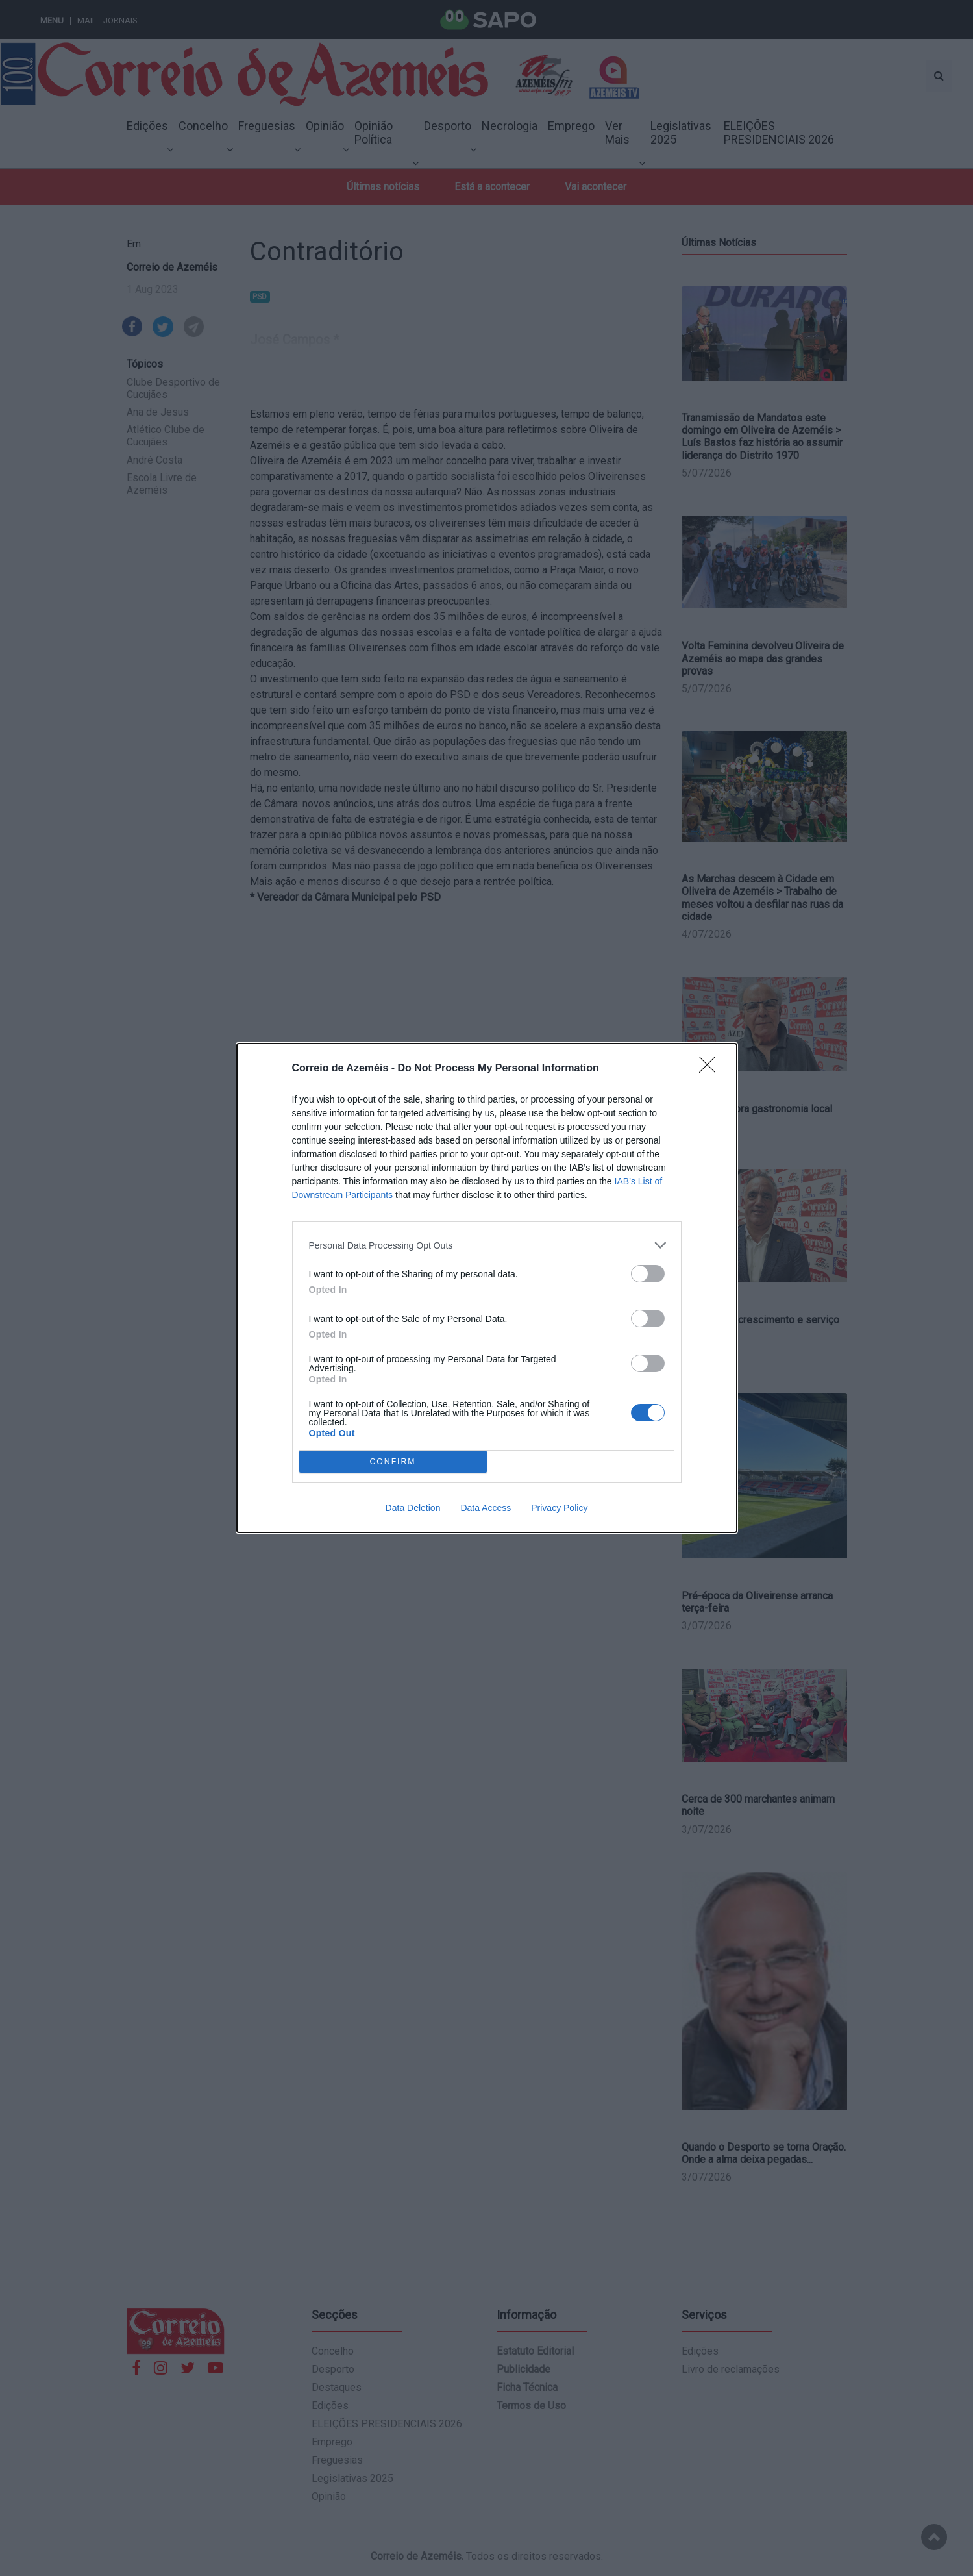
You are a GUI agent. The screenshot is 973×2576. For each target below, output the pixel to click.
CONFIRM (393, 1462)
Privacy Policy (559, 1508)
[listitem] (487, 1245)
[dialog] (487, 1288)
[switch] (648, 1273)
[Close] (711, 1069)
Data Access (485, 1508)
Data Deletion (413, 1508)
